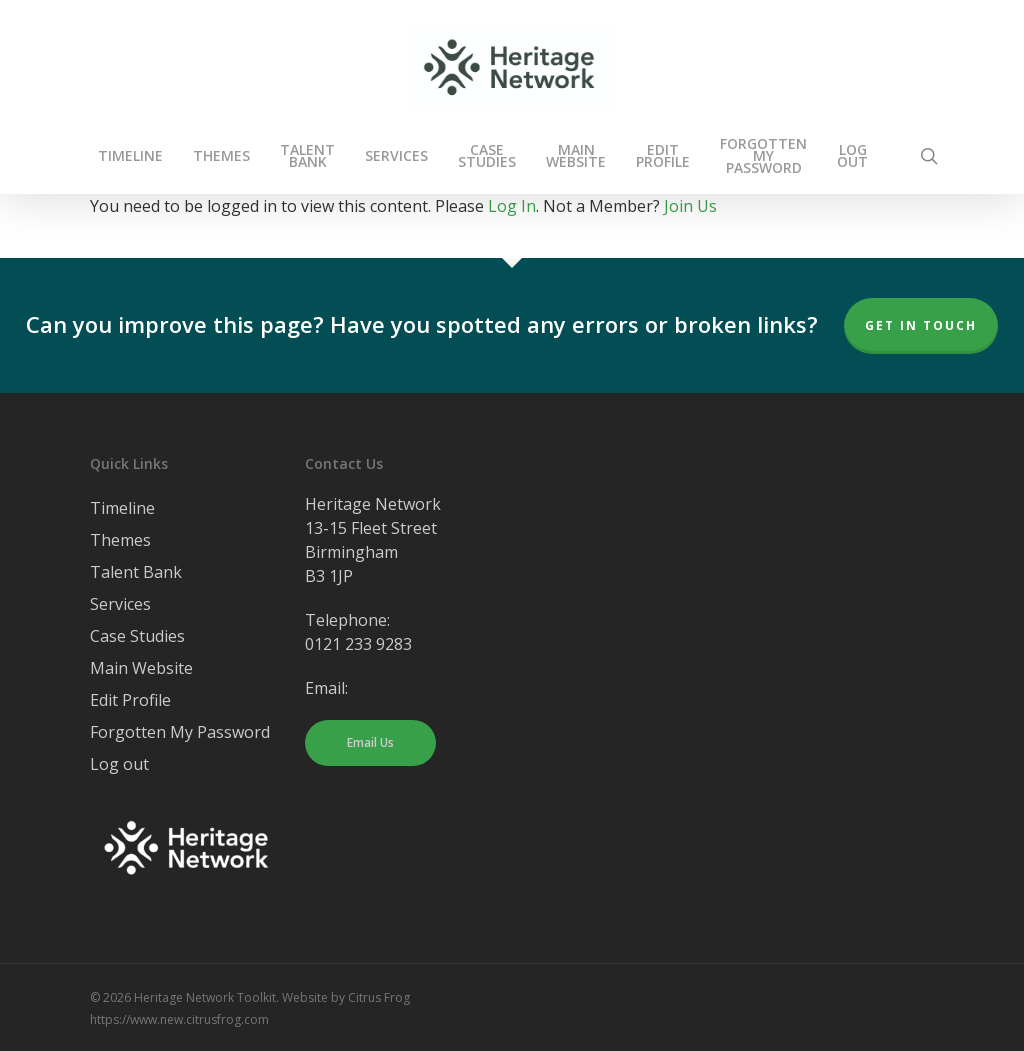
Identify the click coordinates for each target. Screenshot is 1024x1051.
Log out (119, 764)
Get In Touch (921, 325)
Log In (512, 206)
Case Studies (137, 636)
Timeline (122, 508)
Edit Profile (130, 700)
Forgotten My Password (180, 732)
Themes (120, 540)
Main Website (141, 668)
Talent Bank (136, 572)
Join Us (690, 206)
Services (120, 604)
